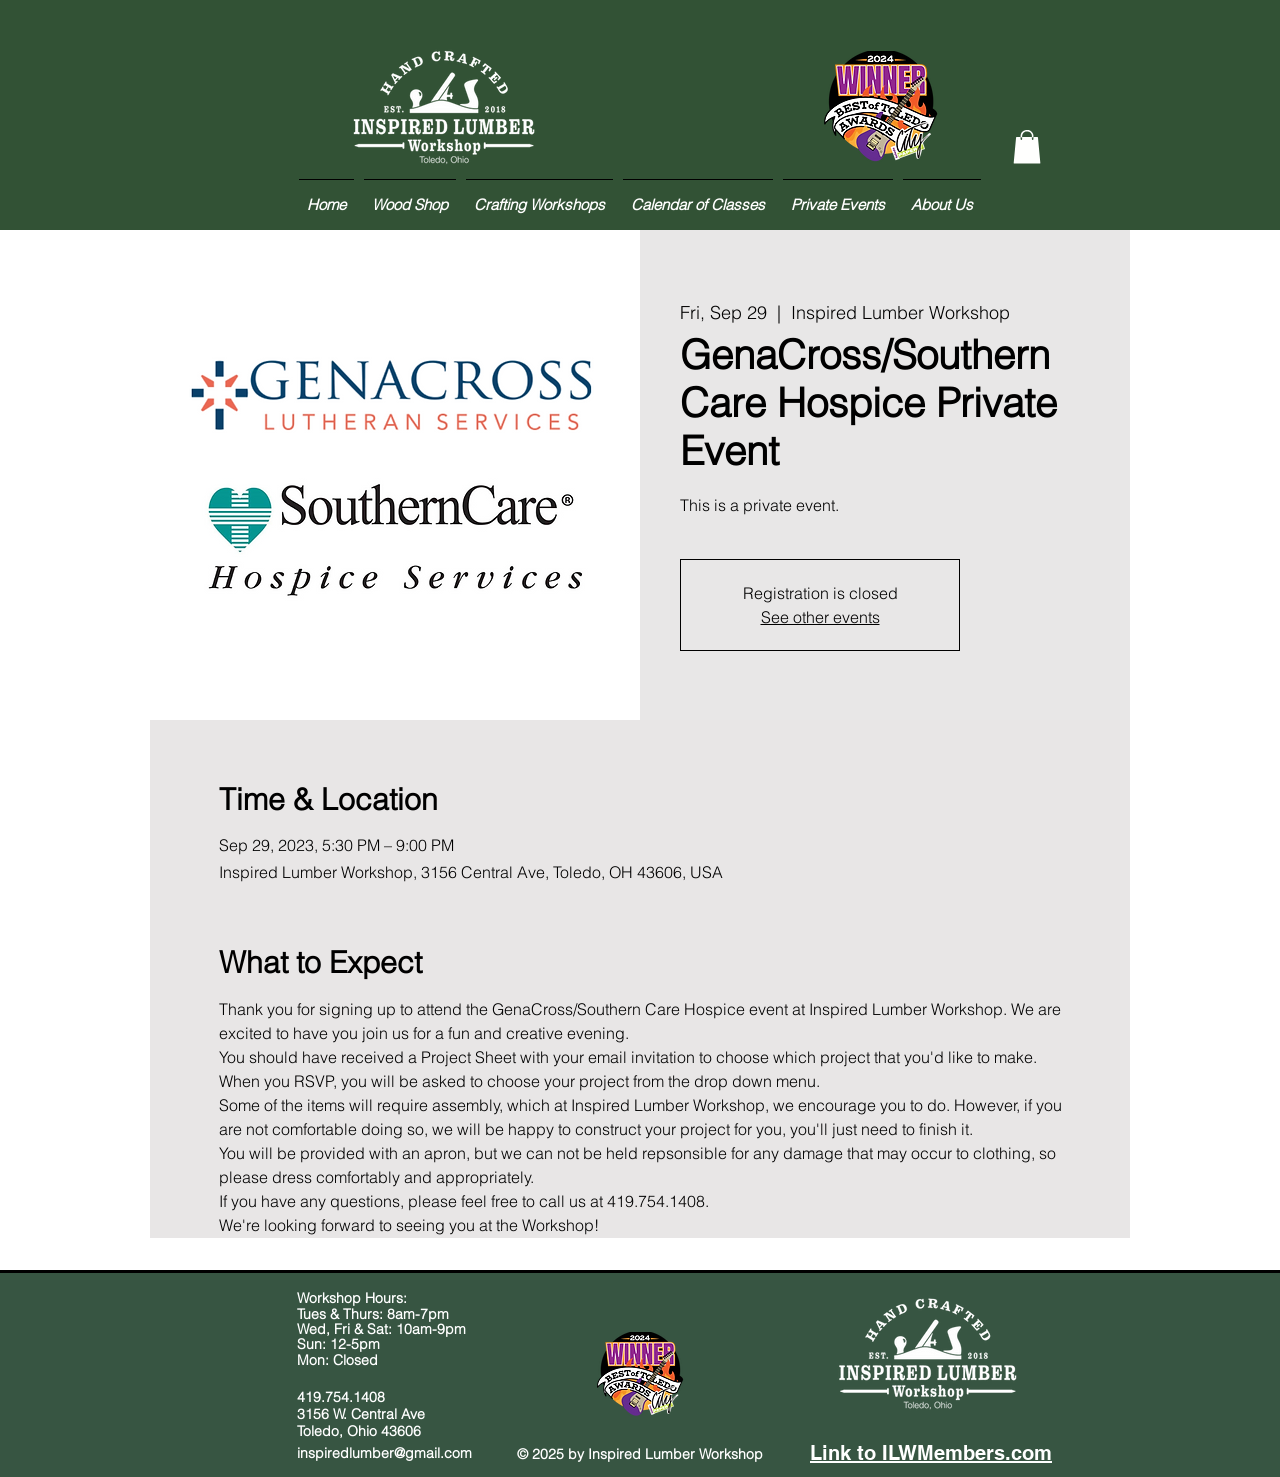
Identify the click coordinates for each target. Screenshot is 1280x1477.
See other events (820, 617)
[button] (1027, 146)
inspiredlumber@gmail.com (384, 1453)
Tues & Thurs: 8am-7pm (373, 1314)
